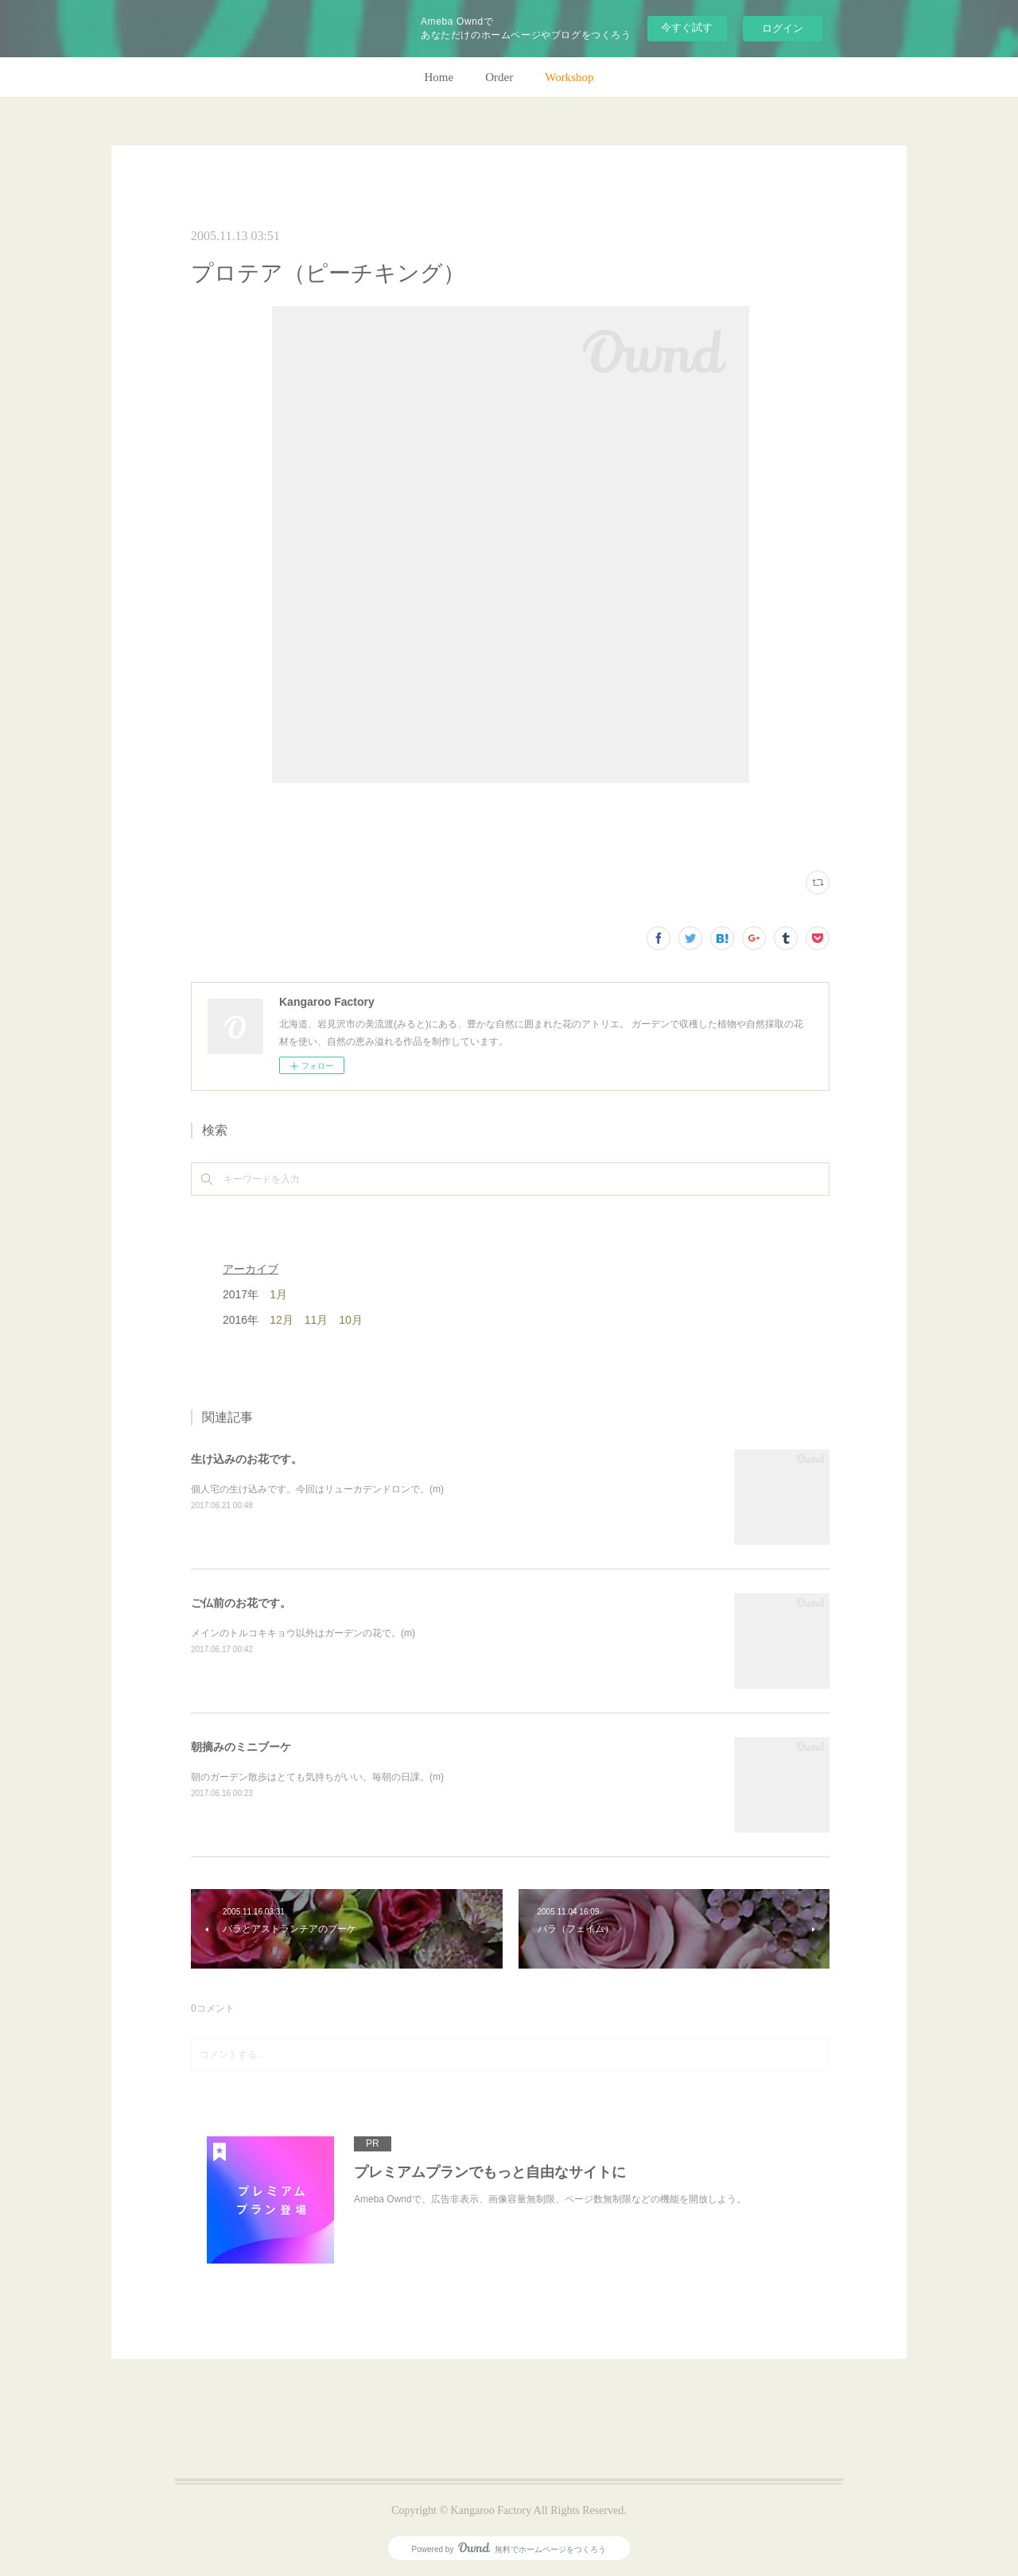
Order (499, 77)
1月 (278, 1294)
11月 (316, 1319)
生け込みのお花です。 (246, 1459)
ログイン (782, 28)
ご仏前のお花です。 (241, 1602)
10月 (351, 1319)
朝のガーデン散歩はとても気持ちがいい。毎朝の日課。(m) (317, 1777)
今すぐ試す (687, 27)
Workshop (569, 77)
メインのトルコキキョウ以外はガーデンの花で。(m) (303, 1633)
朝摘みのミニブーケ (241, 1746)
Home (439, 77)
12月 (281, 1319)
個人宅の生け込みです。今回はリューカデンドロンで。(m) (317, 1489)
